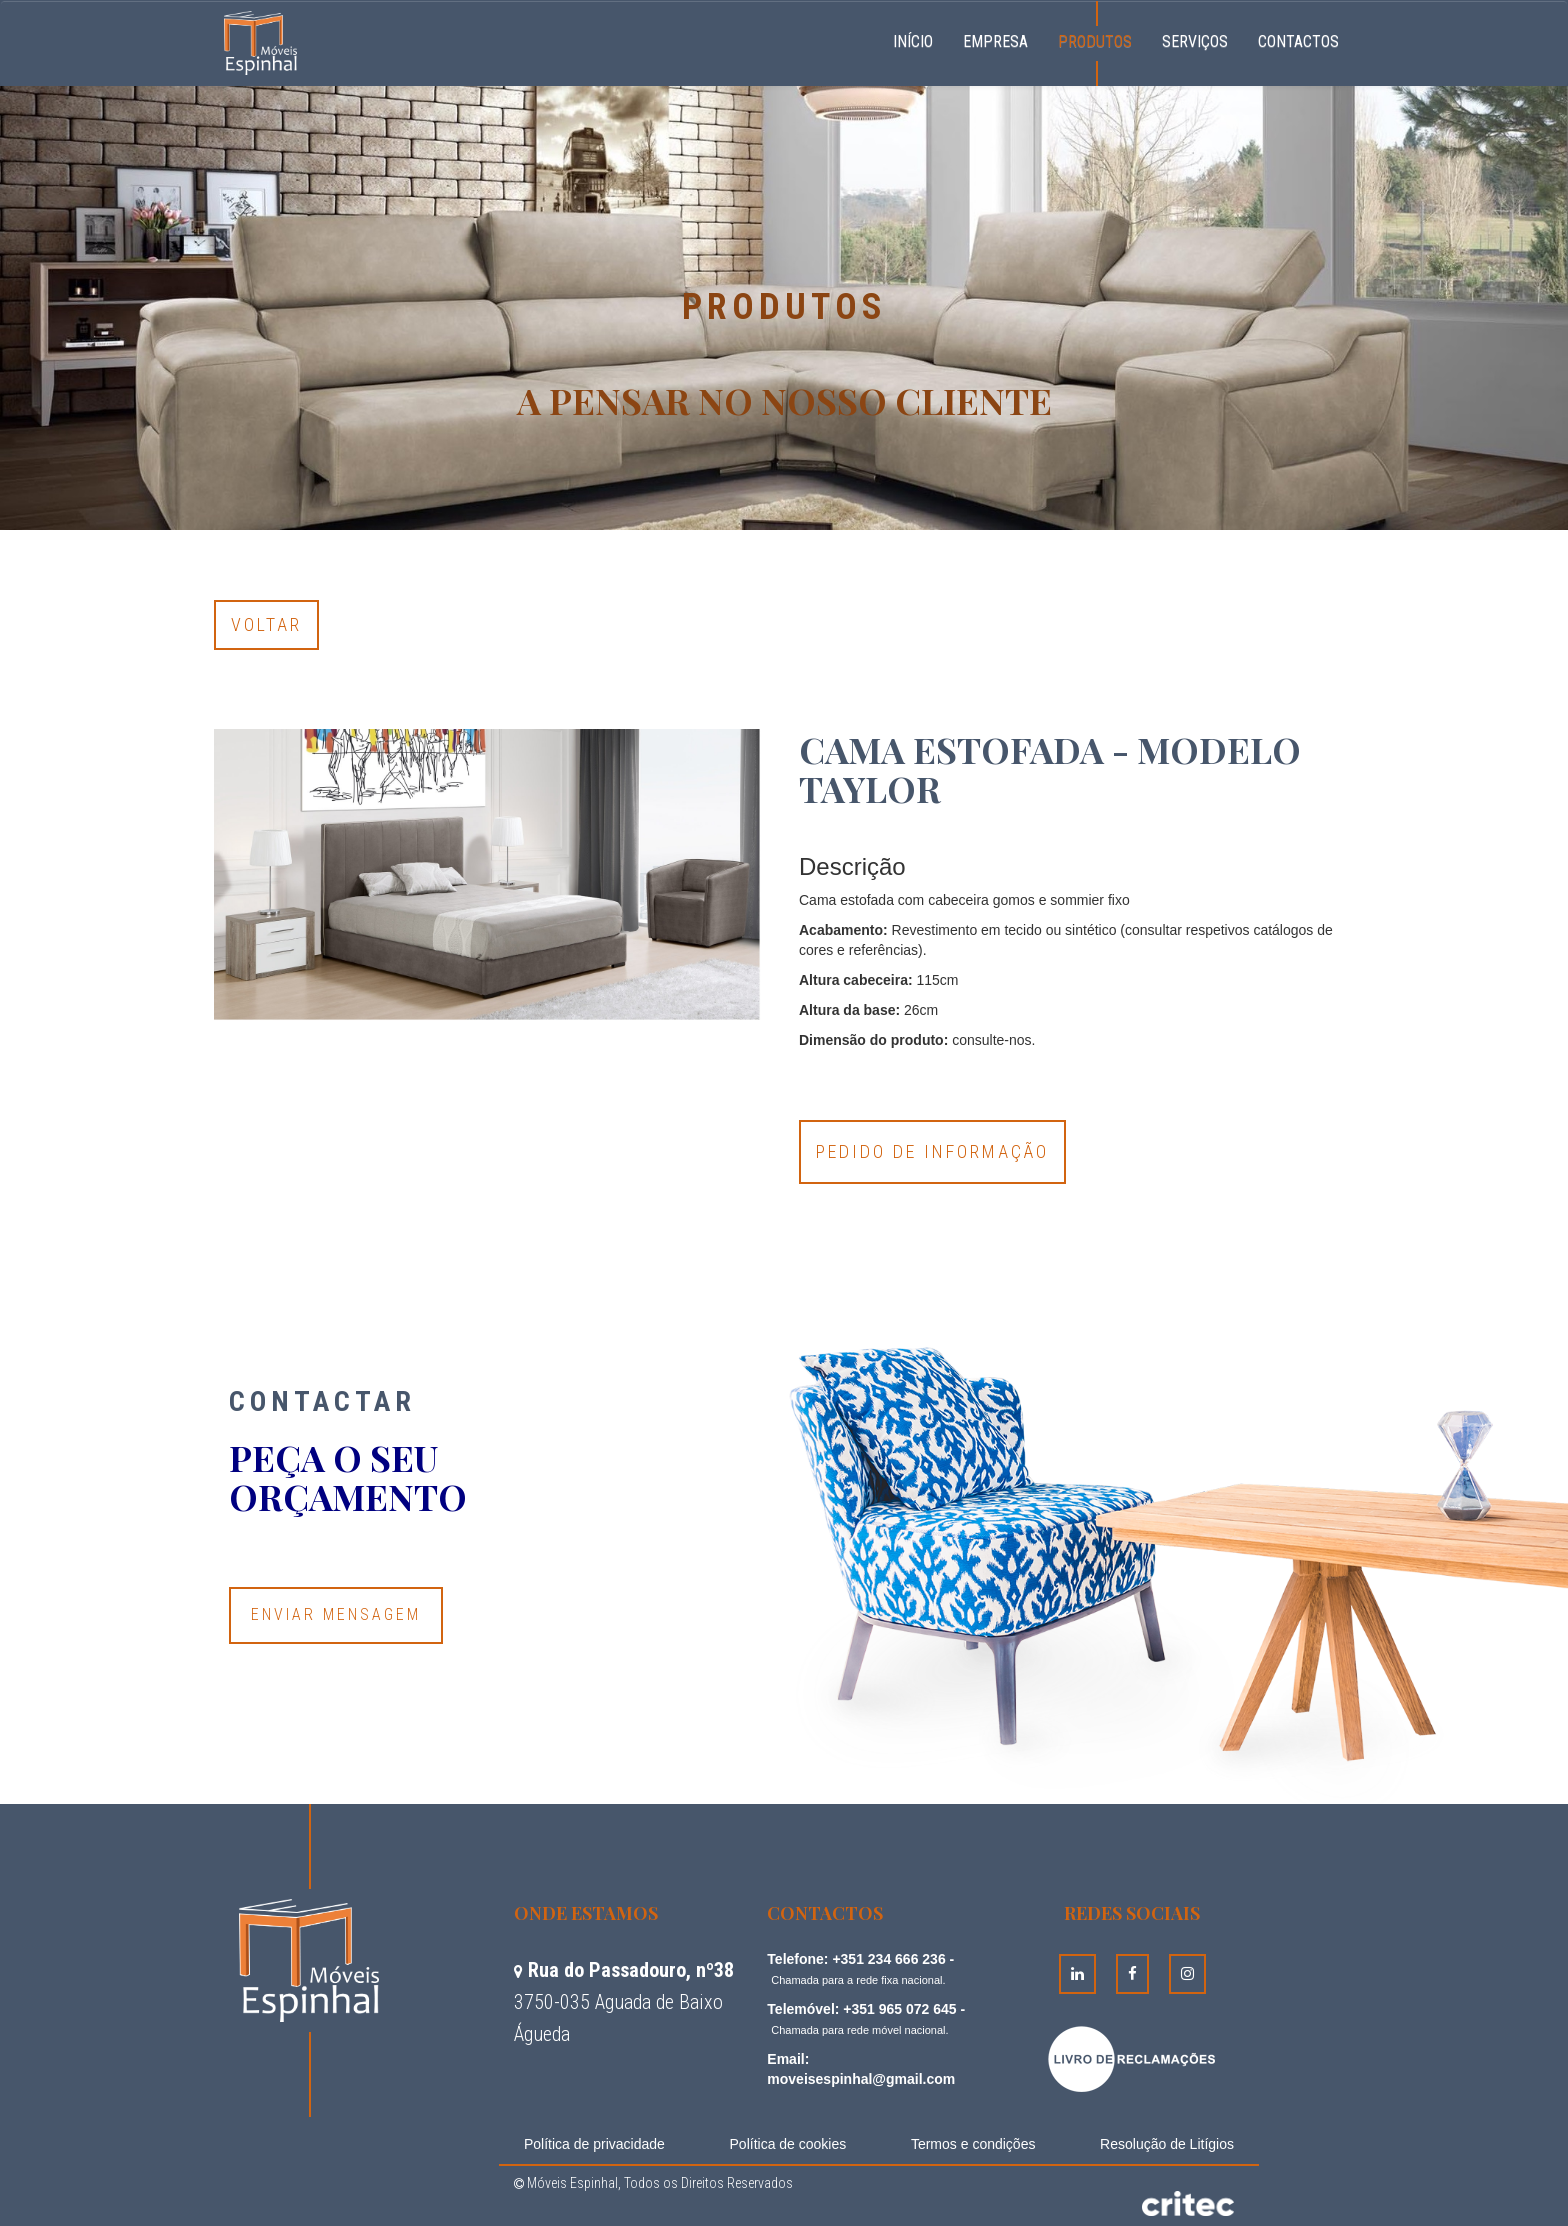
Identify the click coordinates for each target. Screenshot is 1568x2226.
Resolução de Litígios (1167, 2144)
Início (920, 39)
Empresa (995, 41)
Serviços (1195, 41)
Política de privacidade (594, 2144)
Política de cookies (788, 2144)
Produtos (1095, 41)
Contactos (1298, 41)
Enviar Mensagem (336, 1614)
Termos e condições (973, 2144)
